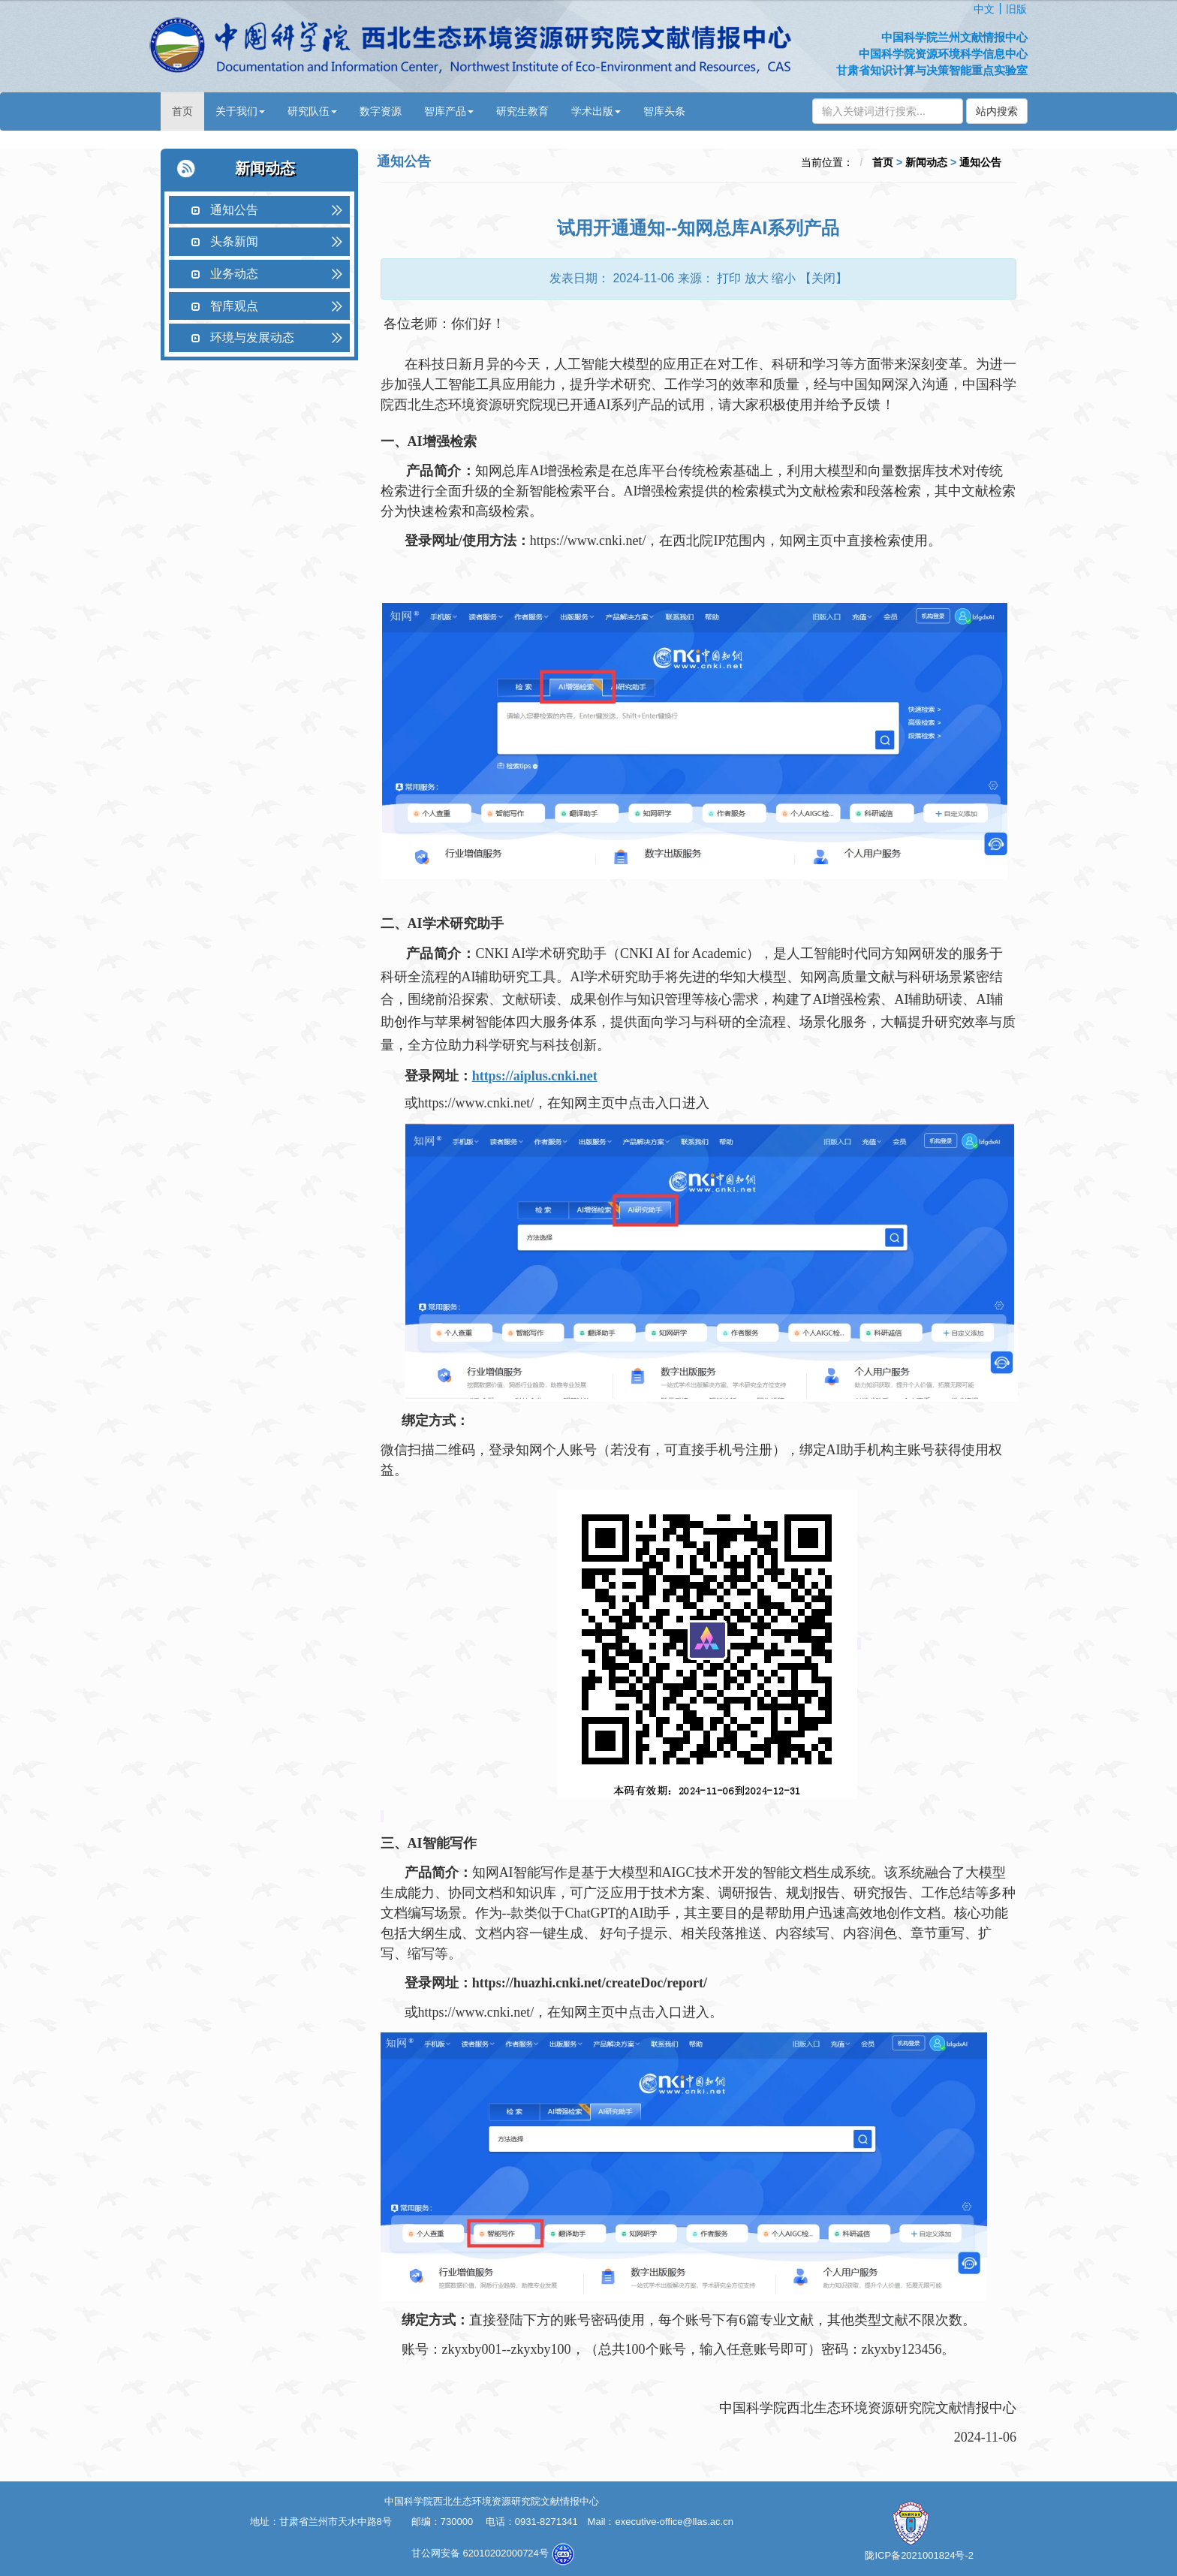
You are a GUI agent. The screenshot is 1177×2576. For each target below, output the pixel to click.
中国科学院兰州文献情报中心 (954, 37)
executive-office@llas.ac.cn (674, 2521)
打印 (729, 278)
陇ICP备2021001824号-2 (919, 2555)
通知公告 (234, 209)
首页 (182, 111)
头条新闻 (234, 241)
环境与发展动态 (252, 337)
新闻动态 (926, 162)
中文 (984, 9)
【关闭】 (823, 278)
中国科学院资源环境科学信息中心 (943, 53)
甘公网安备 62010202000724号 (481, 2553)
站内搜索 (997, 111)
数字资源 (381, 111)
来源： (696, 278)
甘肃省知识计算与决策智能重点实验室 (932, 70)
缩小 (784, 278)
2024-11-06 (643, 278)
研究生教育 (522, 111)
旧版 (1016, 9)
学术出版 (596, 111)
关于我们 (240, 111)
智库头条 (664, 111)
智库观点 (234, 306)
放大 (757, 278)
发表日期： (579, 278)
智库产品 (449, 111)
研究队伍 (312, 111)
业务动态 (234, 273)
